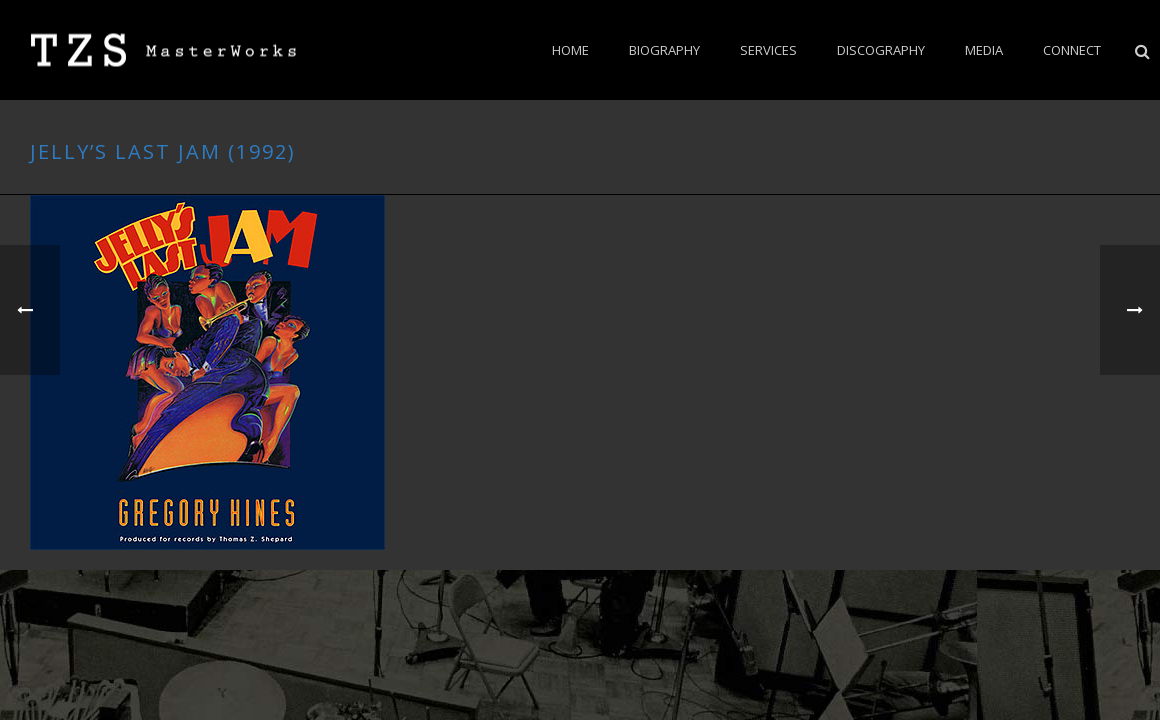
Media (984, 50)
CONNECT (1072, 50)
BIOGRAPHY (664, 50)
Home (570, 50)
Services (768, 50)
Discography (881, 50)
